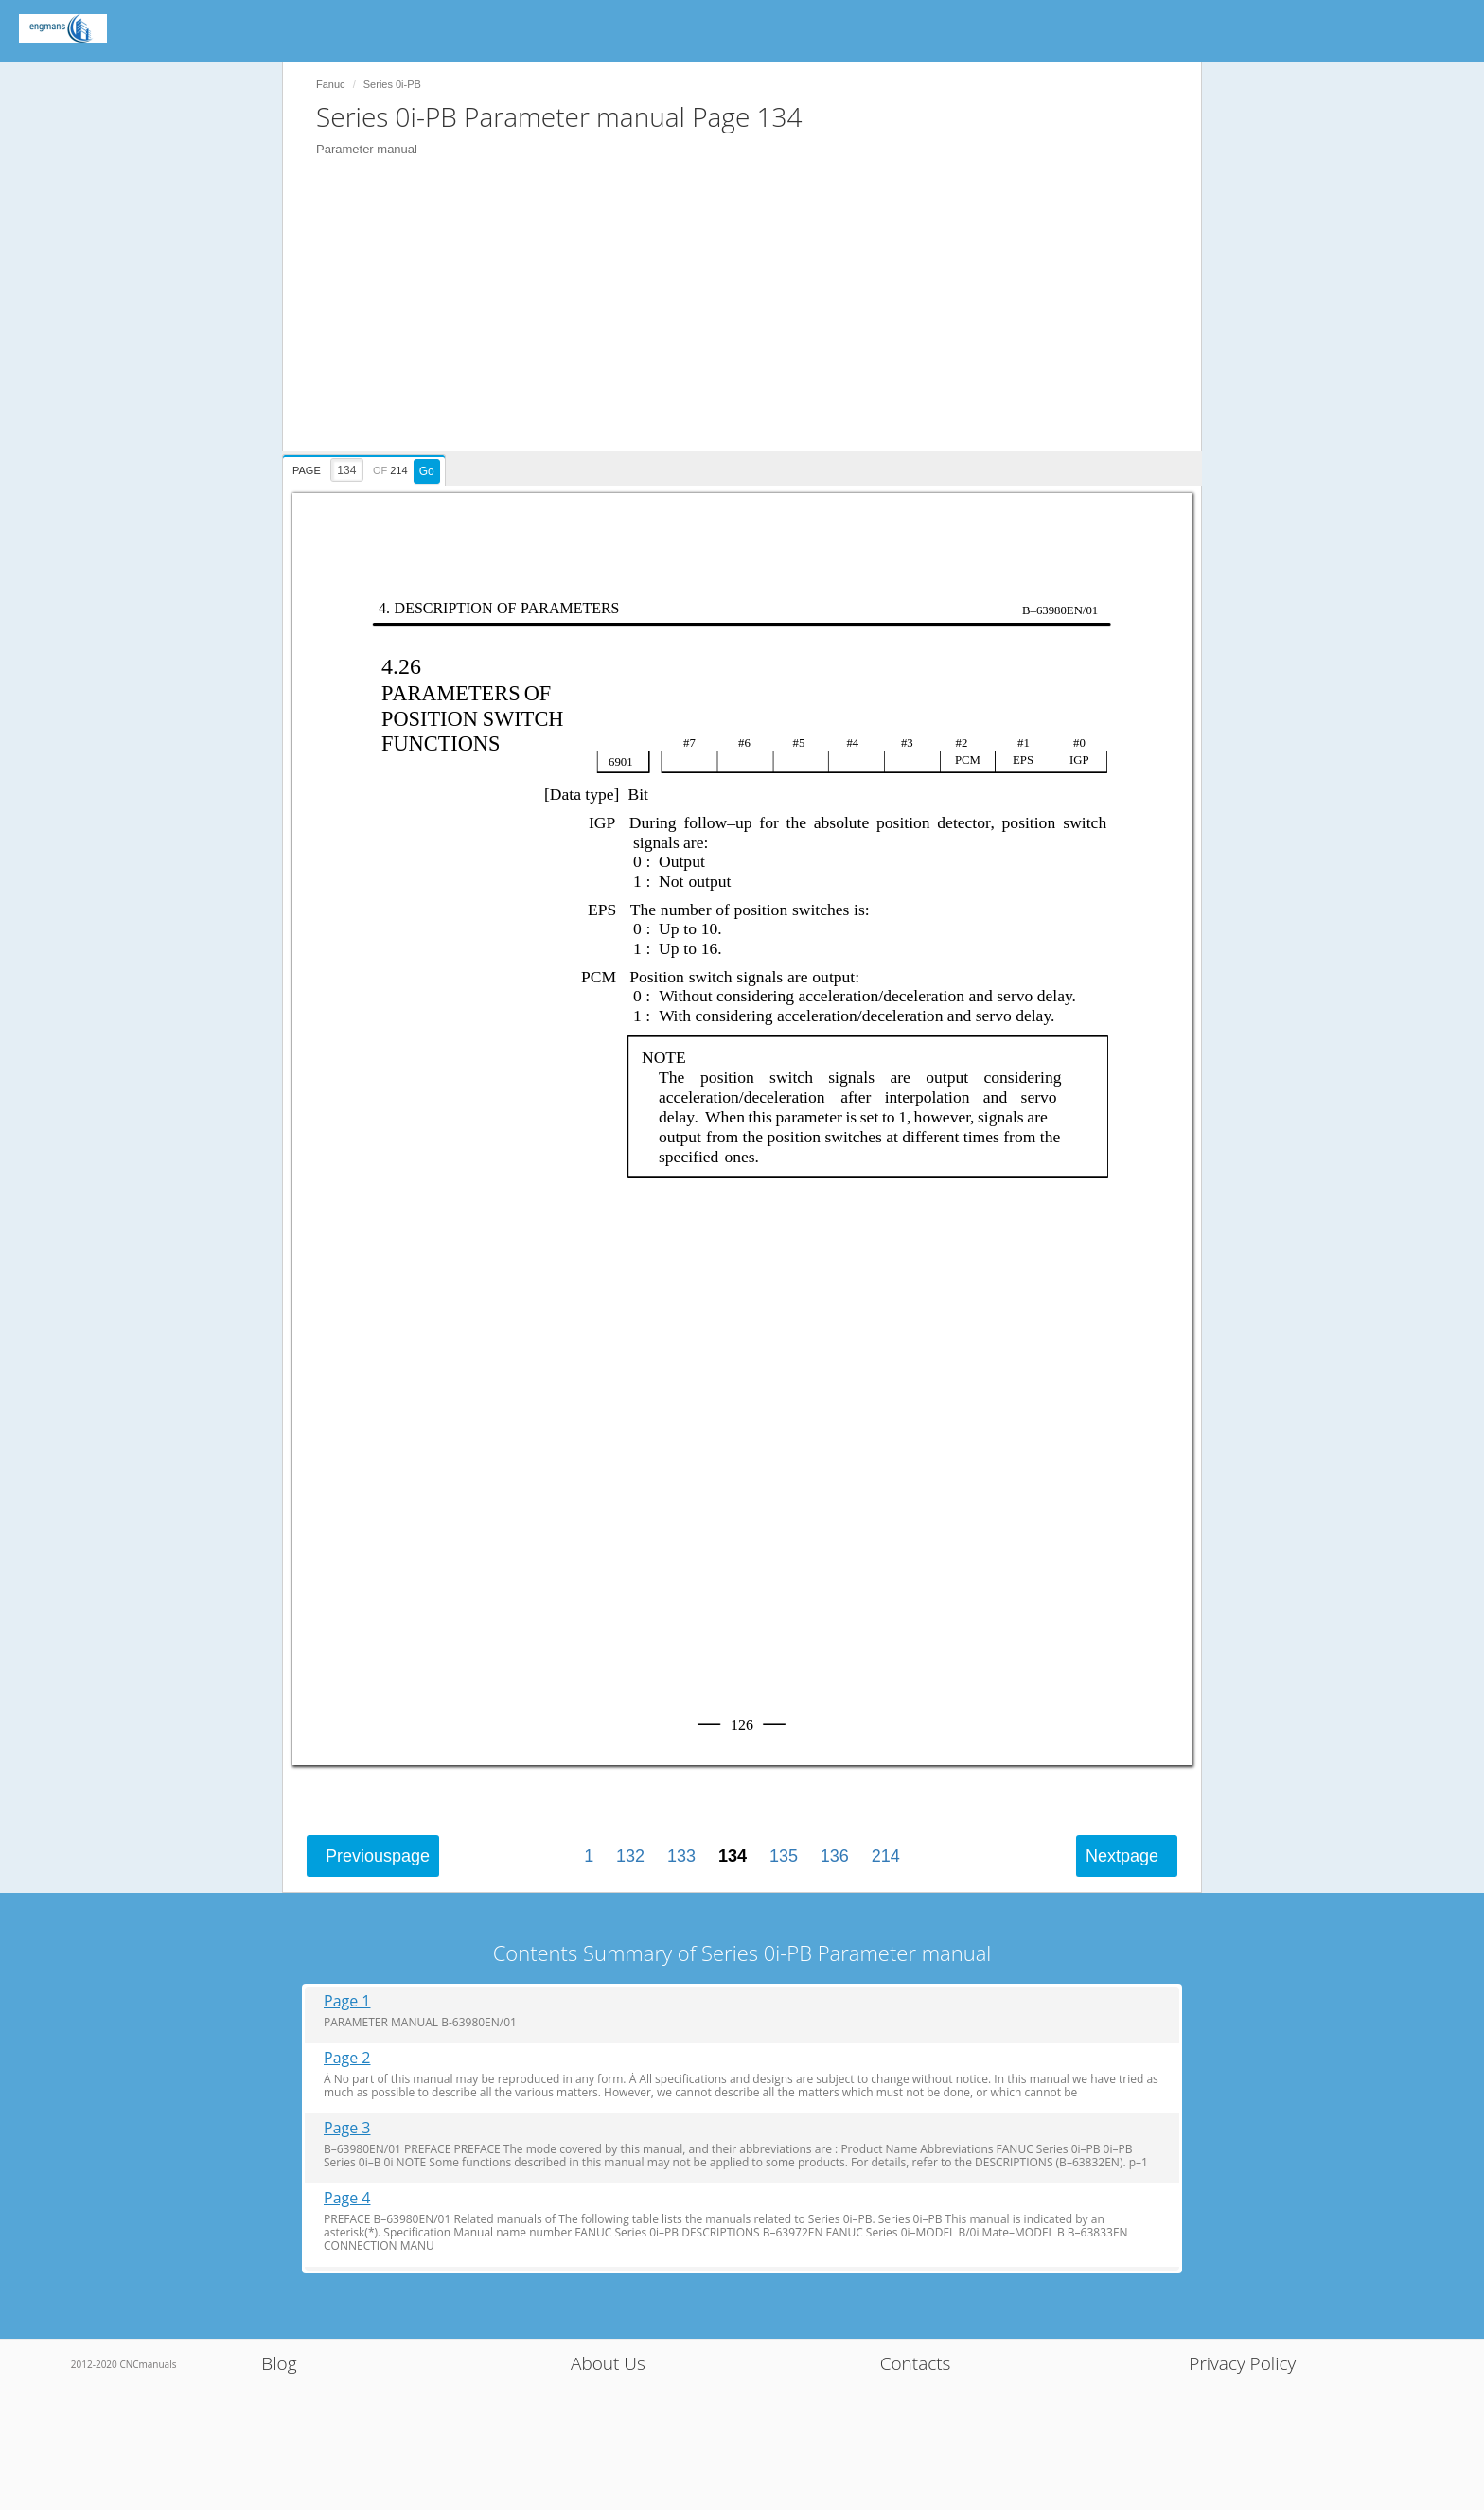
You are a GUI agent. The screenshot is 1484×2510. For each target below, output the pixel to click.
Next (1122, 1856)
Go (426, 471)
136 (835, 1856)
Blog (278, 2363)
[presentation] (366, 467)
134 (732, 1856)
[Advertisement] (751, 318)
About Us (608, 2363)
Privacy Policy (1242, 2363)
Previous (378, 1856)
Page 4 (347, 2198)
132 (630, 1856)
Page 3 (347, 2128)
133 (681, 1856)
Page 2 (347, 2058)
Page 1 (347, 2001)
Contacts (915, 2363)
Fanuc (330, 84)
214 (886, 1856)
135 (783, 1856)
